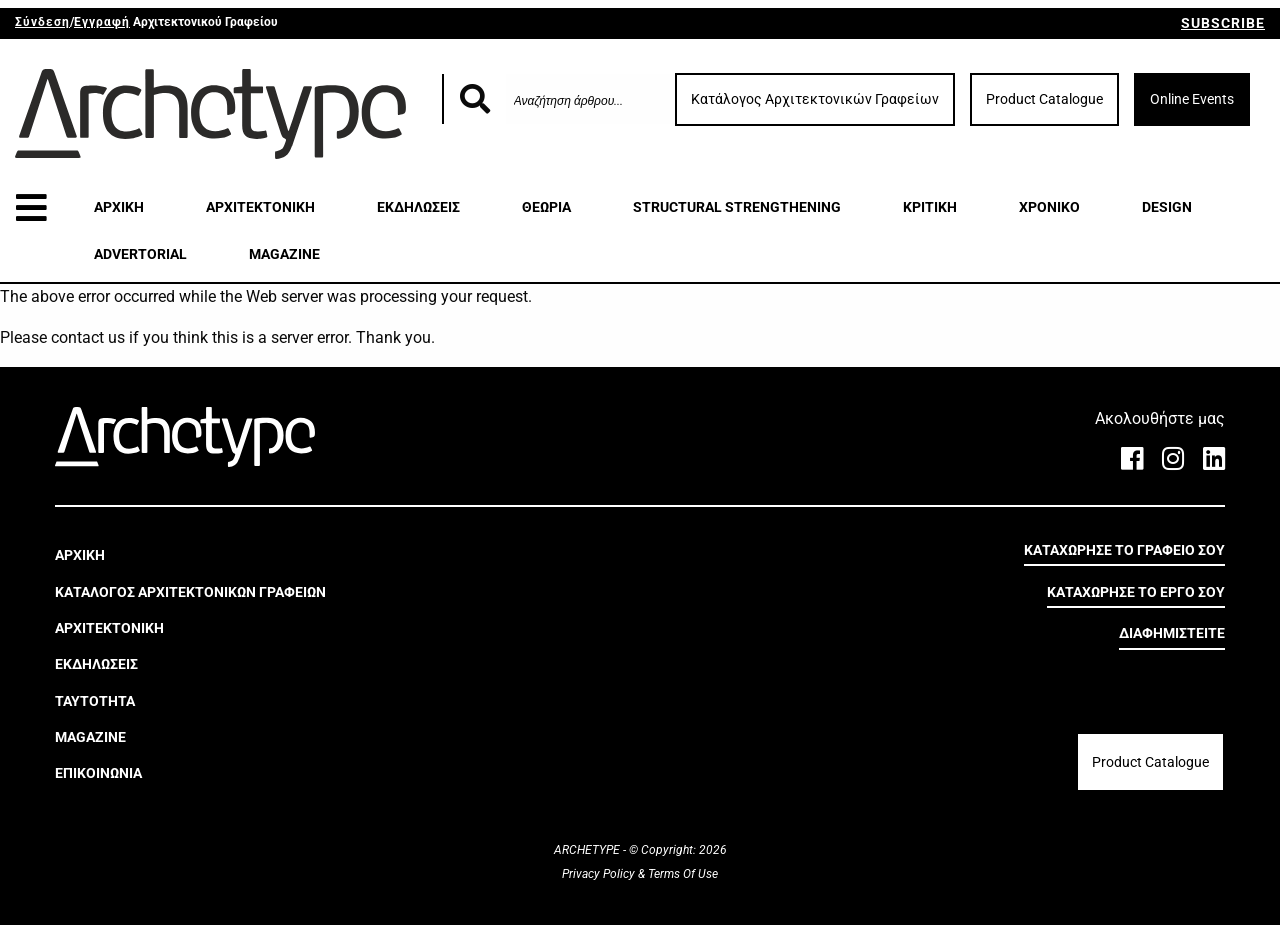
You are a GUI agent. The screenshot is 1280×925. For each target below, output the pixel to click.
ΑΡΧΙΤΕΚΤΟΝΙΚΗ (260, 207)
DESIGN (1167, 207)
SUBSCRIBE (1223, 23)
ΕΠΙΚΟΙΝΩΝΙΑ (98, 773)
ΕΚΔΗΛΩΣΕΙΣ (418, 207)
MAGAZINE (284, 254)
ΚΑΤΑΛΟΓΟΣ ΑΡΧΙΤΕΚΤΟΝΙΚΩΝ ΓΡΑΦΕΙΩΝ (190, 592)
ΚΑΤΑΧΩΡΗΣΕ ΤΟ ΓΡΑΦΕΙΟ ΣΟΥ (1124, 550)
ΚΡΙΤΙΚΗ (930, 207)
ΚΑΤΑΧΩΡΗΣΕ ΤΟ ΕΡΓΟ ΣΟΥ (1136, 592)
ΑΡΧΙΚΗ (119, 207)
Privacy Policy (600, 874)
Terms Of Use (681, 874)
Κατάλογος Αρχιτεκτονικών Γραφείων (815, 99)
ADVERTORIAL (140, 254)
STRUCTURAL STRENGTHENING (737, 207)
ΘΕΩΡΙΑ (546, 207)
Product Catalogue (1044, 99)
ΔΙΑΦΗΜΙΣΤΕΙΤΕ (1172, 633)
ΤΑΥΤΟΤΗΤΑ (95, 701)
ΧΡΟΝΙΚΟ (1049, 207)
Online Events (1192, 99)
